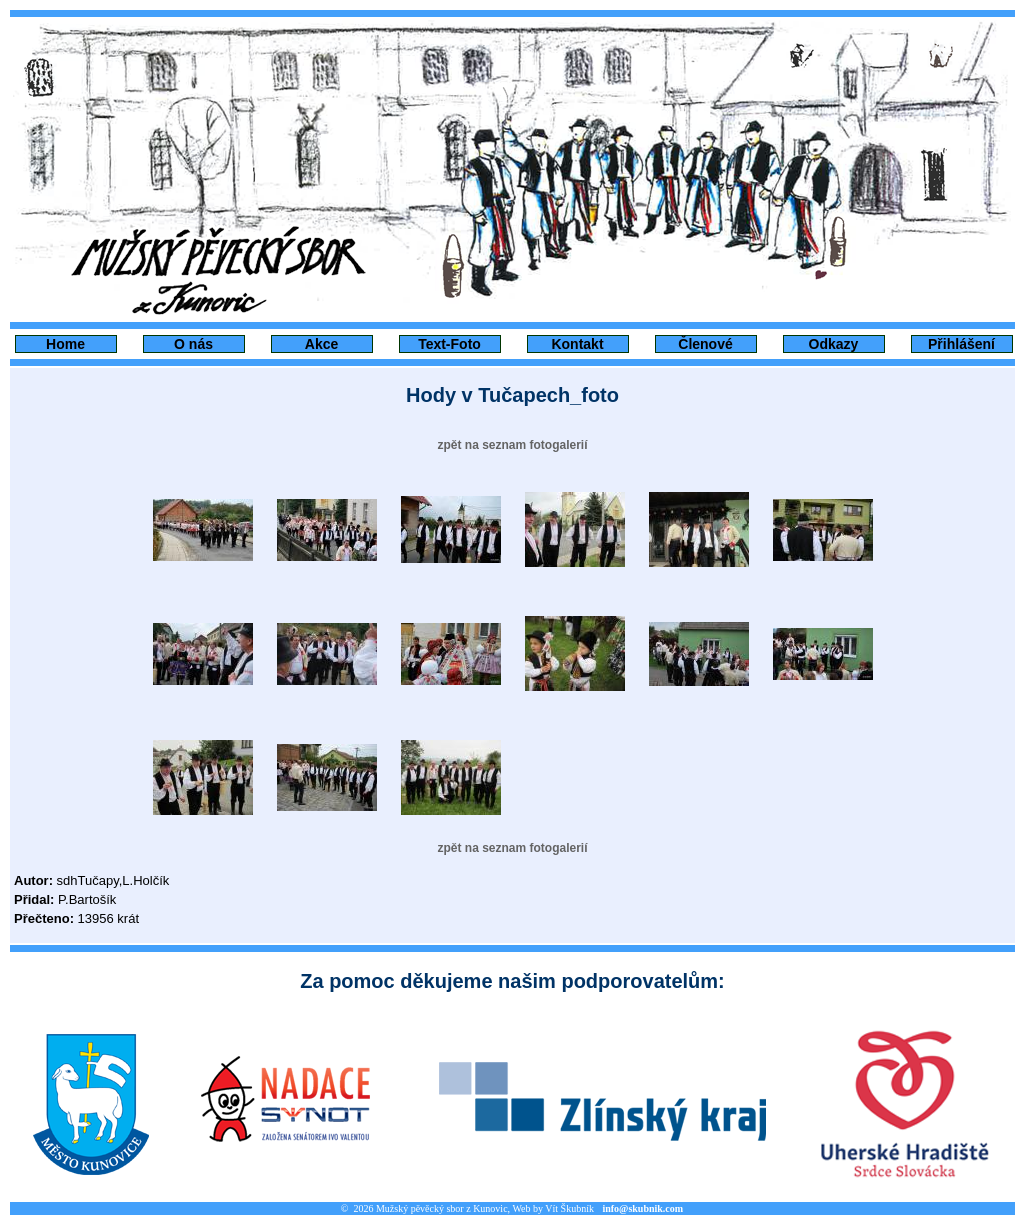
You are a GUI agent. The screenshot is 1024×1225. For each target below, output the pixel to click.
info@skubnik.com (642, 1208)
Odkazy (834, 344)
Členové (705, 344)
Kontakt (577, 344)
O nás (193, 344)
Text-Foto (449, 344)
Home (65, 344)
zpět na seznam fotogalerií (512, 445)
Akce (321, 344)
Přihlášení (961, 344)
